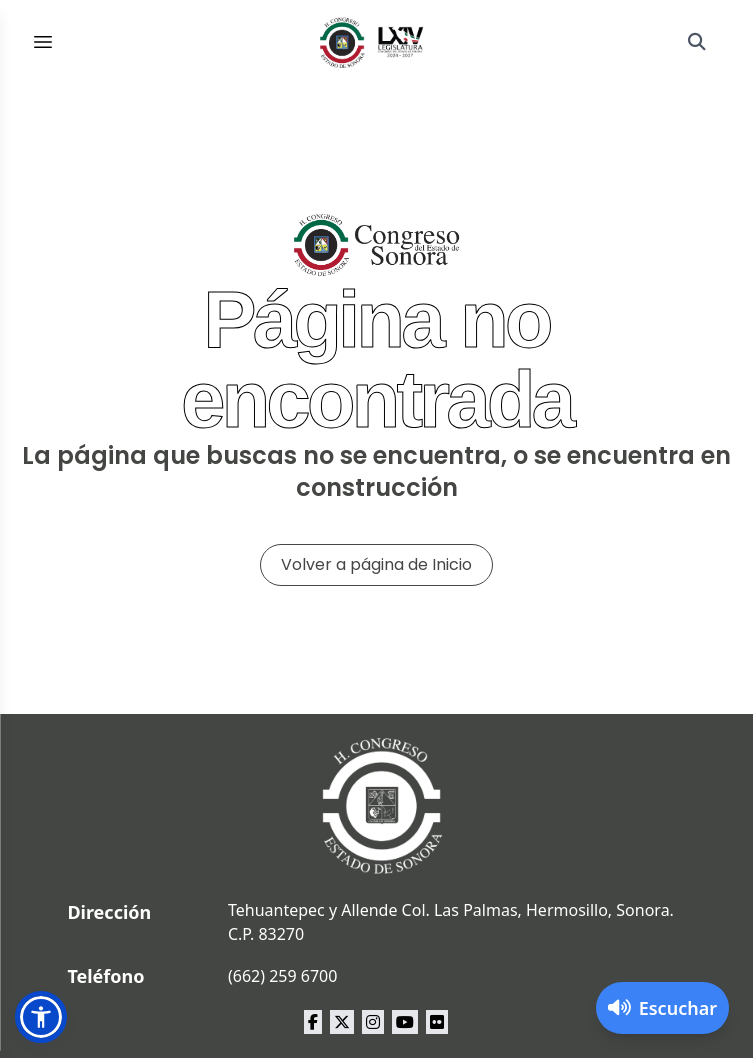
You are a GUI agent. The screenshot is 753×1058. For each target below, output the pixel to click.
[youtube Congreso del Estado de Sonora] (405, 1022)
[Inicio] (372, 42)
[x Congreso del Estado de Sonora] (342, 1022)
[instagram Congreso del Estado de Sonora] (373, 1022)
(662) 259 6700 (282, 976)
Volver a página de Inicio (376, 564)
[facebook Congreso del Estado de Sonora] (313, 1022)
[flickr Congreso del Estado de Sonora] (437, 1022)
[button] (41, 1017)
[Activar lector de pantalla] (662, 1008)
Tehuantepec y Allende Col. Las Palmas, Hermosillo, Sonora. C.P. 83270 (451, 922)
